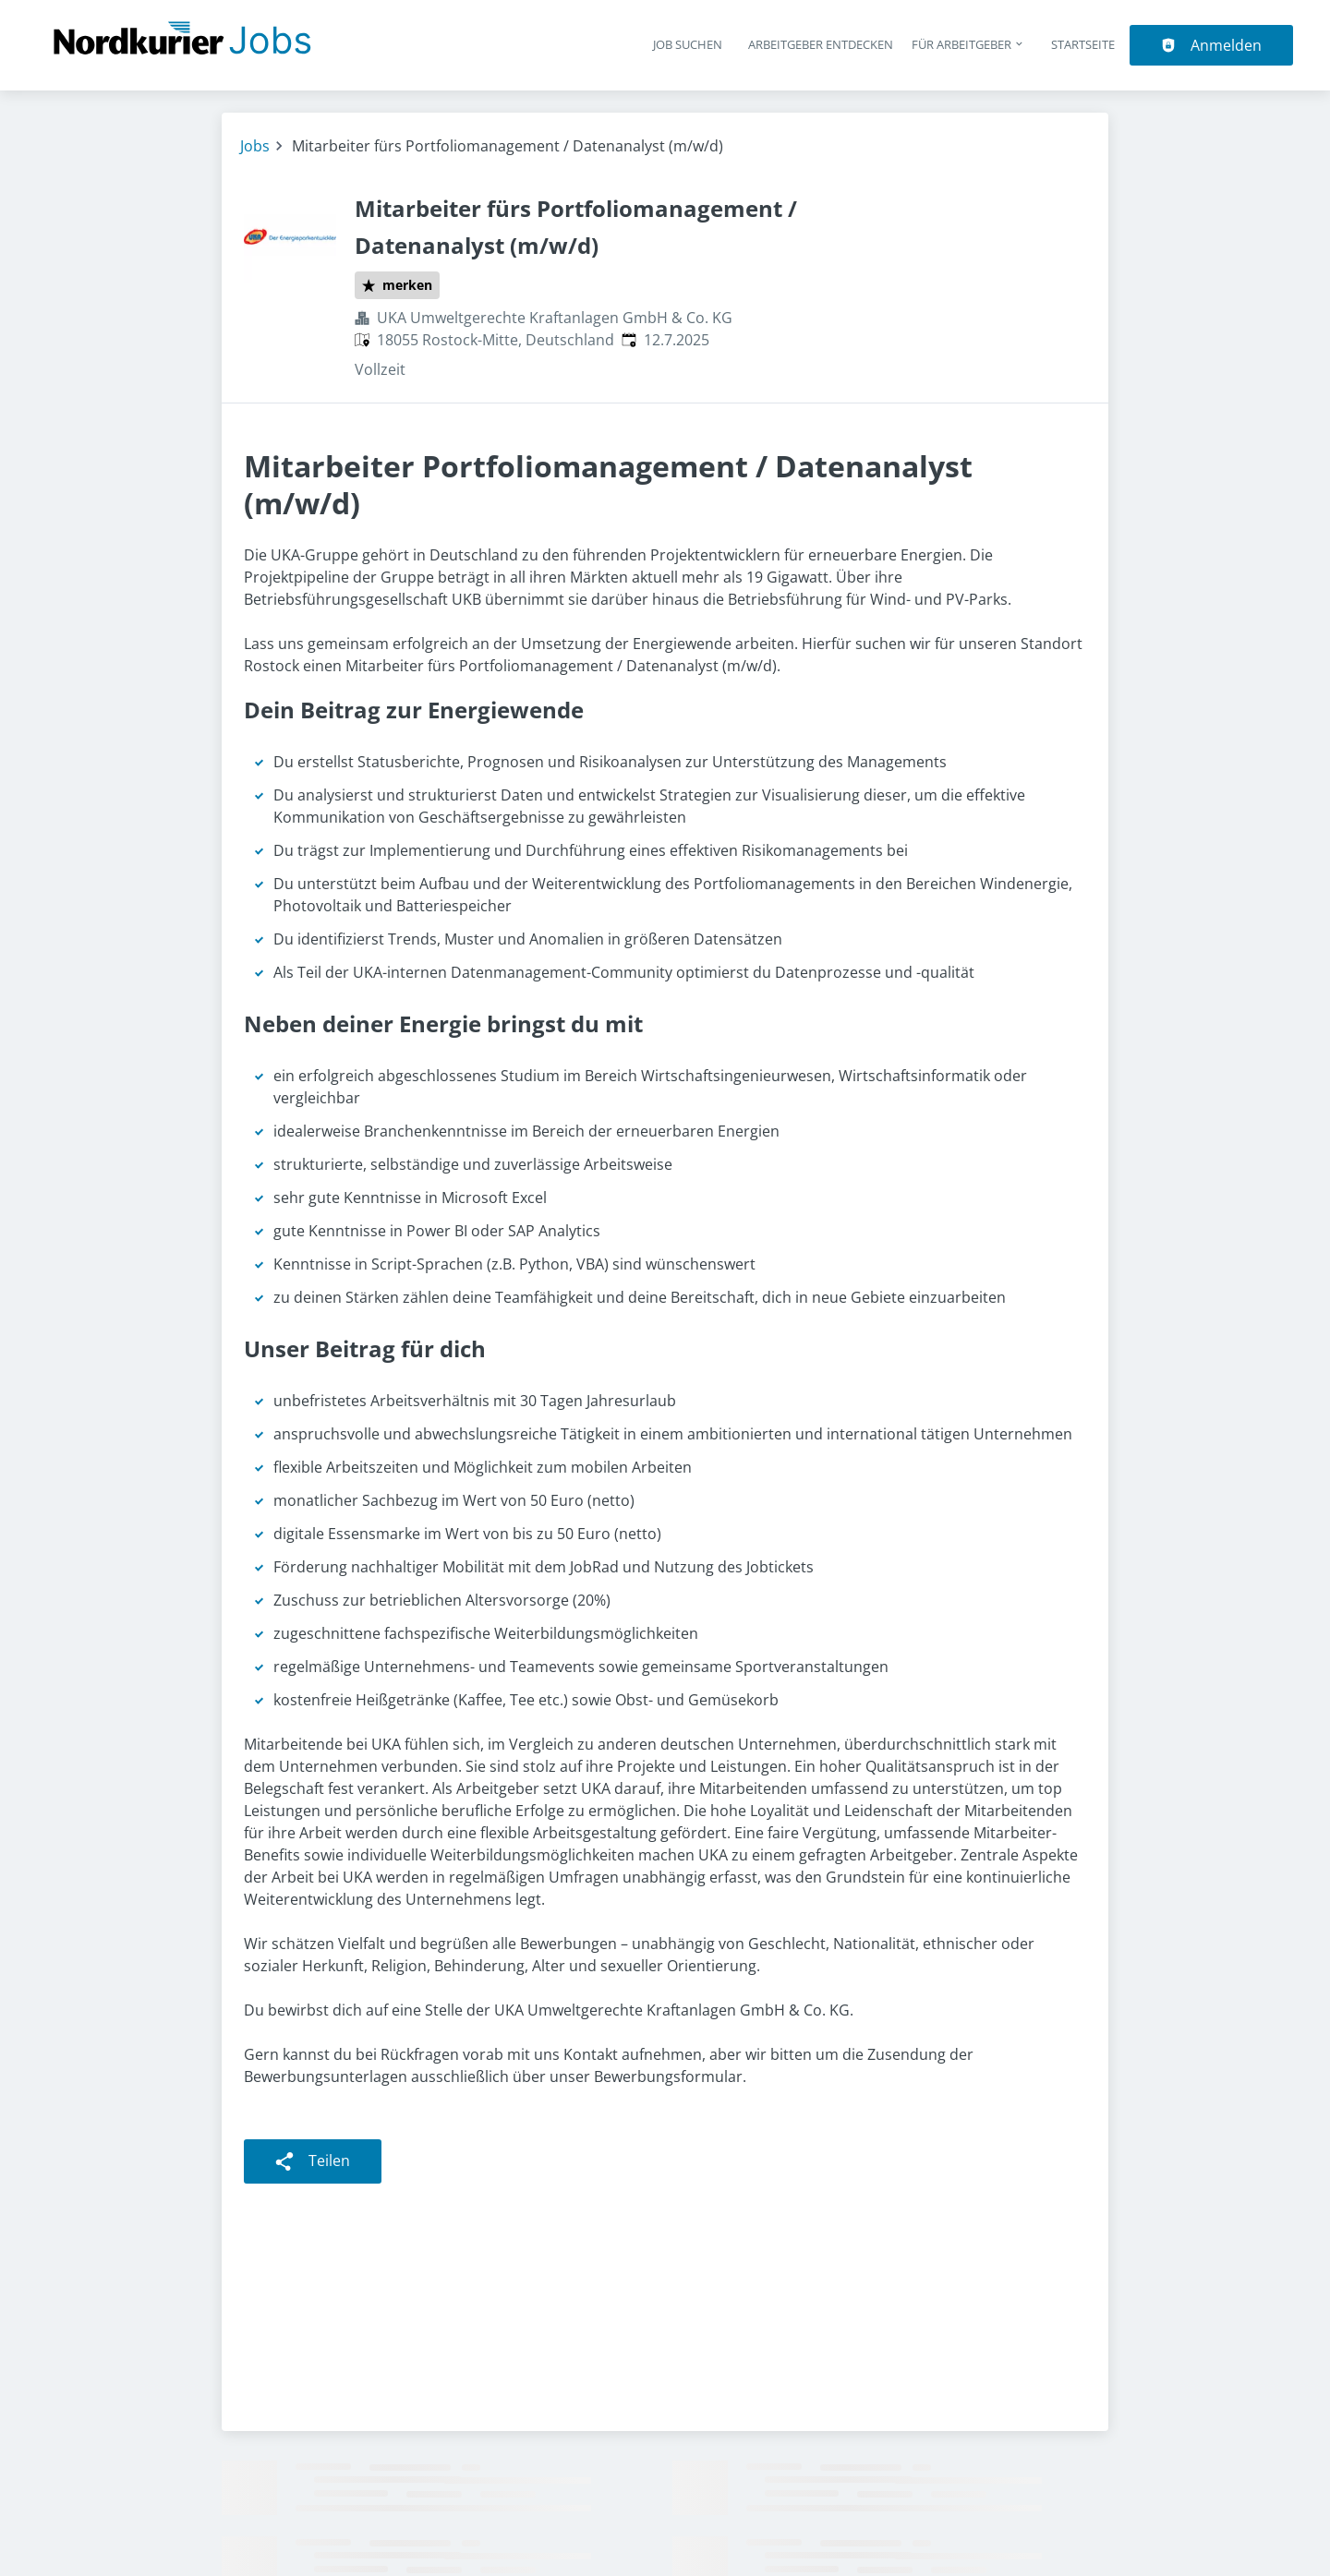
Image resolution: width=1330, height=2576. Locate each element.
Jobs (255, 146)
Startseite (1083, 44)
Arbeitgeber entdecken (820, 44)
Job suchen (687, 44)
